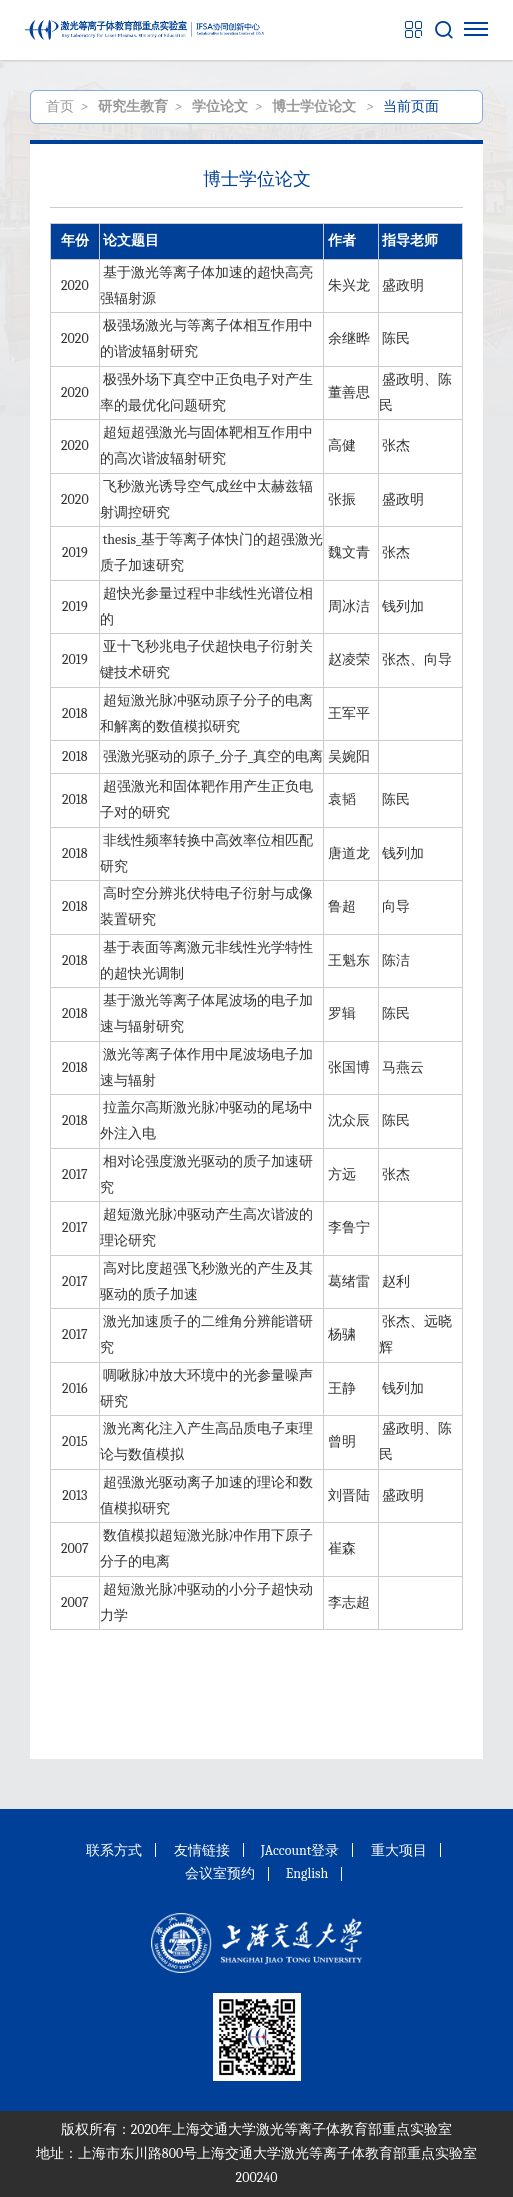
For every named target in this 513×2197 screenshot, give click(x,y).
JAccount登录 (300, 1850)
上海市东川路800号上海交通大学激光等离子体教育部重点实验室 (277, 2153)
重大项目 (399, 1850)
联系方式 (114, 1850)
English (307, 1873)
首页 (60, 106)
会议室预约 (220, 1873)
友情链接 (202, 1850)
